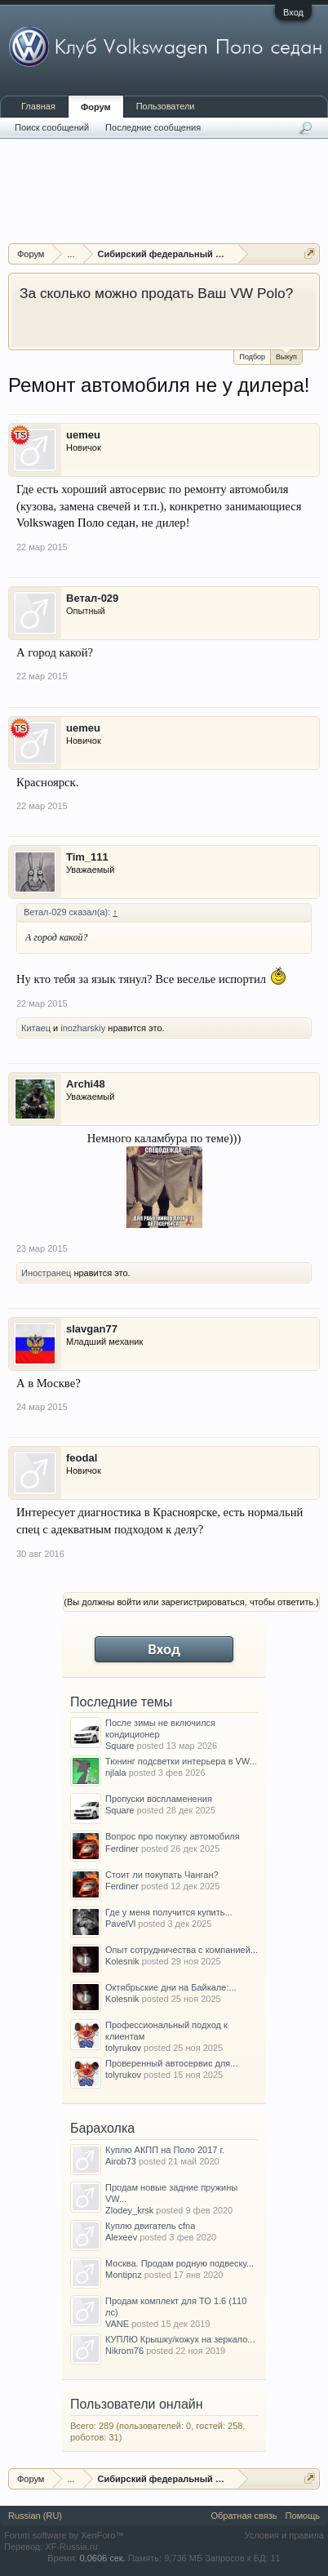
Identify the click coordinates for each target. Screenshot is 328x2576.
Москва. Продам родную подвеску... (179, 2263)
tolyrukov (123, 2048)
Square (119, 1746)
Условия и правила (284, 2535)
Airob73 (120, 2161)
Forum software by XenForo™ (64, 2535)
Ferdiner (122, 1848)
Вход (293, 12)
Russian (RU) (35, 2515)
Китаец (36, 1028)
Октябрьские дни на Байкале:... (171, 1987)
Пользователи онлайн (136, 2404)
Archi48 (85, 1084)
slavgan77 (91, 1329)
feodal (81, 1458)
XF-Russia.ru (71, 2547)
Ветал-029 (92, 598)
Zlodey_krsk (129, 2210)
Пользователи (165, 106)
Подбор (252, 357)
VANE (117, 2324)
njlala (115, 1772)
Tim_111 (87, 857)
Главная (38, 106)
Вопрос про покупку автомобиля (172, 1836)
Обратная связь (244, 2515)
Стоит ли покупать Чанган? (162, 1875)
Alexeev (121, 2237)
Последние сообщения (153, 127)
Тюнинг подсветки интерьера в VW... (181, 1761)
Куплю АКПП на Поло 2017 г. (164, 2150)
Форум (96, 107)
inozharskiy (82, 1028)
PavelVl (120, 1924)
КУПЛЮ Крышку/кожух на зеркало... (180, 2339)
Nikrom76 (124, 2351)
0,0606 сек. (102, 2558)
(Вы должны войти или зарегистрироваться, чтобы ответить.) (191, 1602)
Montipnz (123, 2275)
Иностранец (46, 1273)
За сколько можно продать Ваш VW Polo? (156, 293)
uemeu (83, 435)
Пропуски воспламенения (158, 1799)
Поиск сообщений (52, 127)
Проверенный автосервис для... (171, 2063)
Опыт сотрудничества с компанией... (181, 1950)
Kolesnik (122, 1961)
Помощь (303, 2515)
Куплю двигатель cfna (150, 2226)
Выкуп (286, 355)
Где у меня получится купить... (169, 1912)
